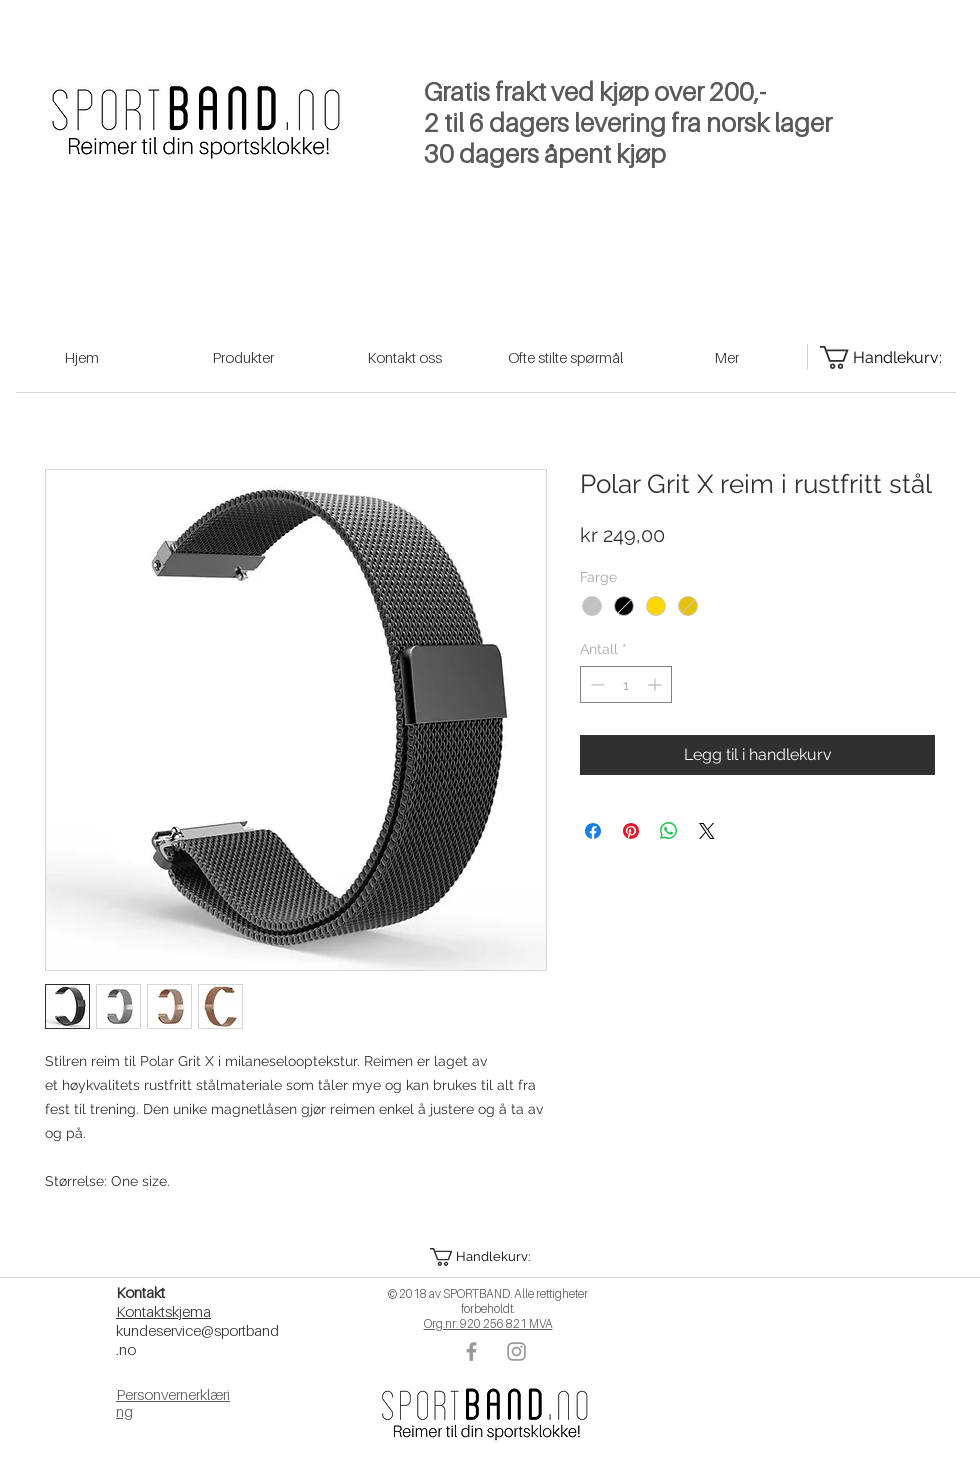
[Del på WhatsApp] (669, 831)
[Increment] (656, 684)
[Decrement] (595, 684)
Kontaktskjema (163, 1311)
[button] (487, 1257)
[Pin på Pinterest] (631, 831)
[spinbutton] (626, 684)
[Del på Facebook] (593, 831)
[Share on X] (707, 831)
